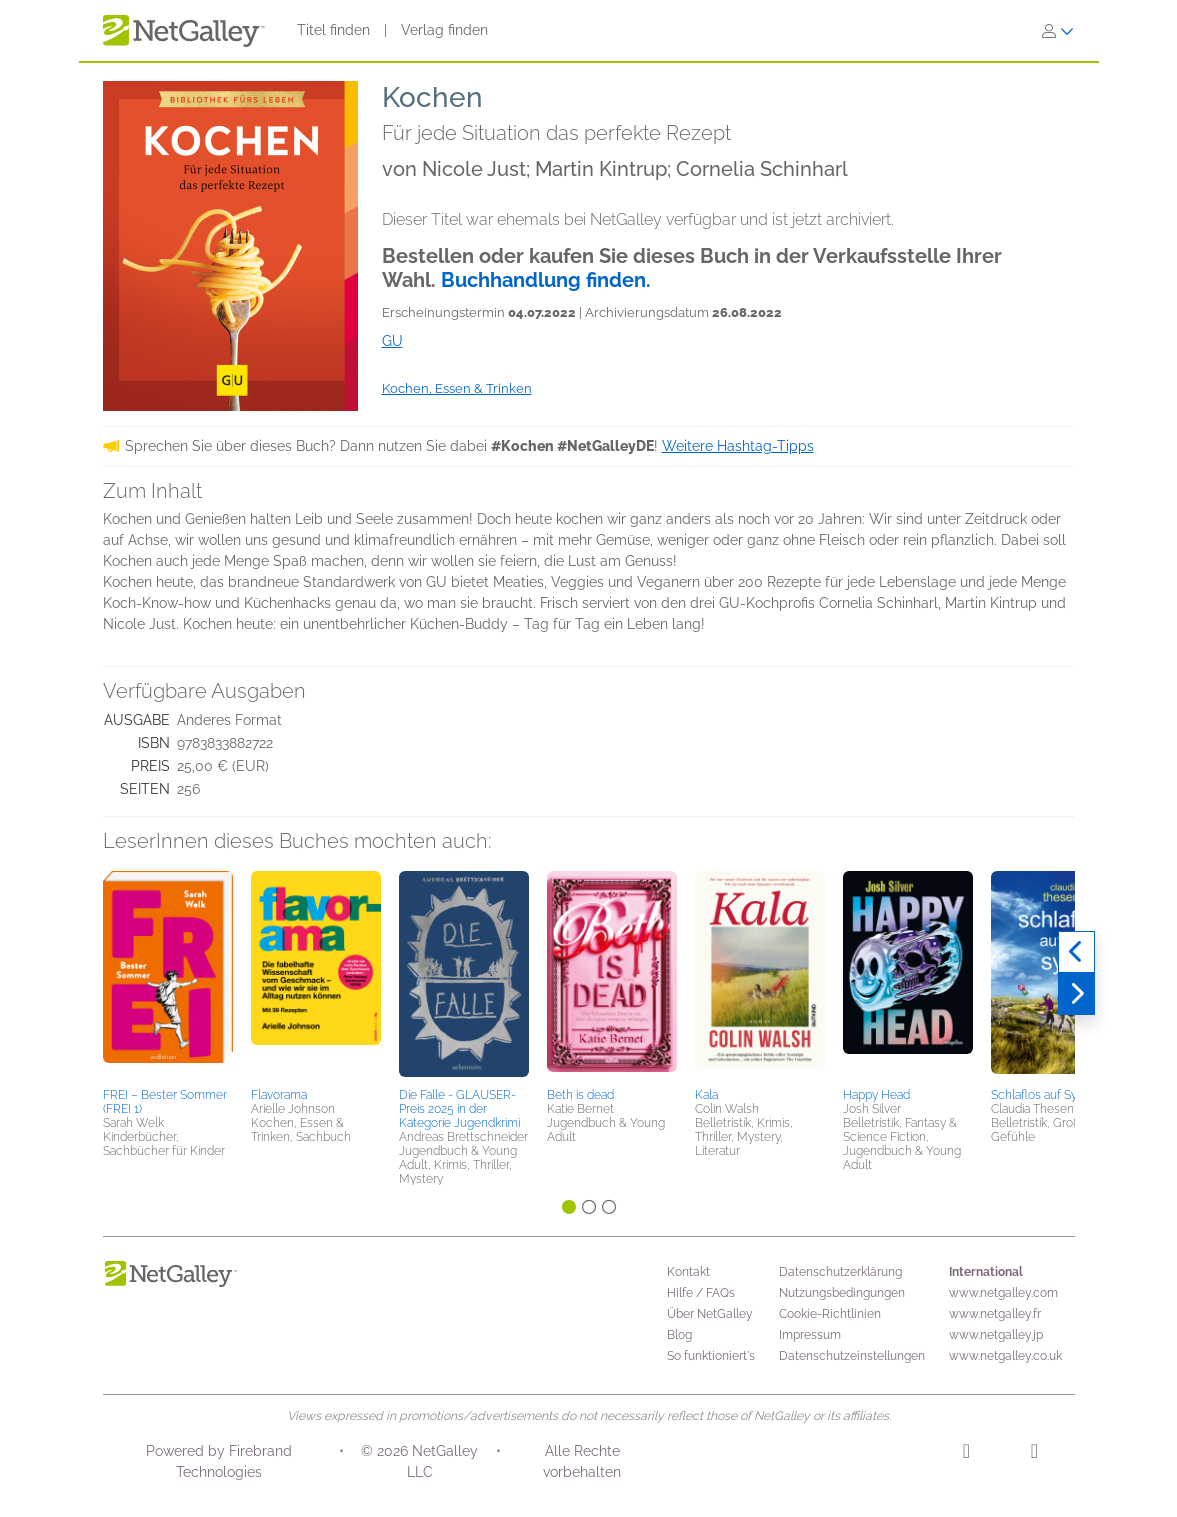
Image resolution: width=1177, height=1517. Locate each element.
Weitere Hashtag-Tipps (738, 446)
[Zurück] (1076, 952)
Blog (679, 1335)
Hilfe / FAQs (701, 1293)
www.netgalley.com (1003, 1293)
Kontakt (688, 1272)
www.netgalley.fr (995, 1314)
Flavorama (279, 1095)
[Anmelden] (1058, 31)
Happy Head (876, 1095)
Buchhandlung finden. (546, 280)
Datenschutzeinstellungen (852, 1356)
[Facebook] (1034, 1454)
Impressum (810, 1335)
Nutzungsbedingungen (842, 1293)
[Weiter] (1076, 994)
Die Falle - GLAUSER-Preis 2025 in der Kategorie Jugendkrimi (459, 1109)
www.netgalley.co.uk (1005, 1356)
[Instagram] (966, 1454)
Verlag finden (444, 30)
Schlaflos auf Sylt (1037, 1095)
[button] (168, 976)
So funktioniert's (711, 1356)
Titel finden (333, 30)
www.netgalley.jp (996, 1335)
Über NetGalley (710, 1314)
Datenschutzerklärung (840, 1272)
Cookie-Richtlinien (830, 1314)
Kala (706, 1095)
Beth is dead (580, 1095)
